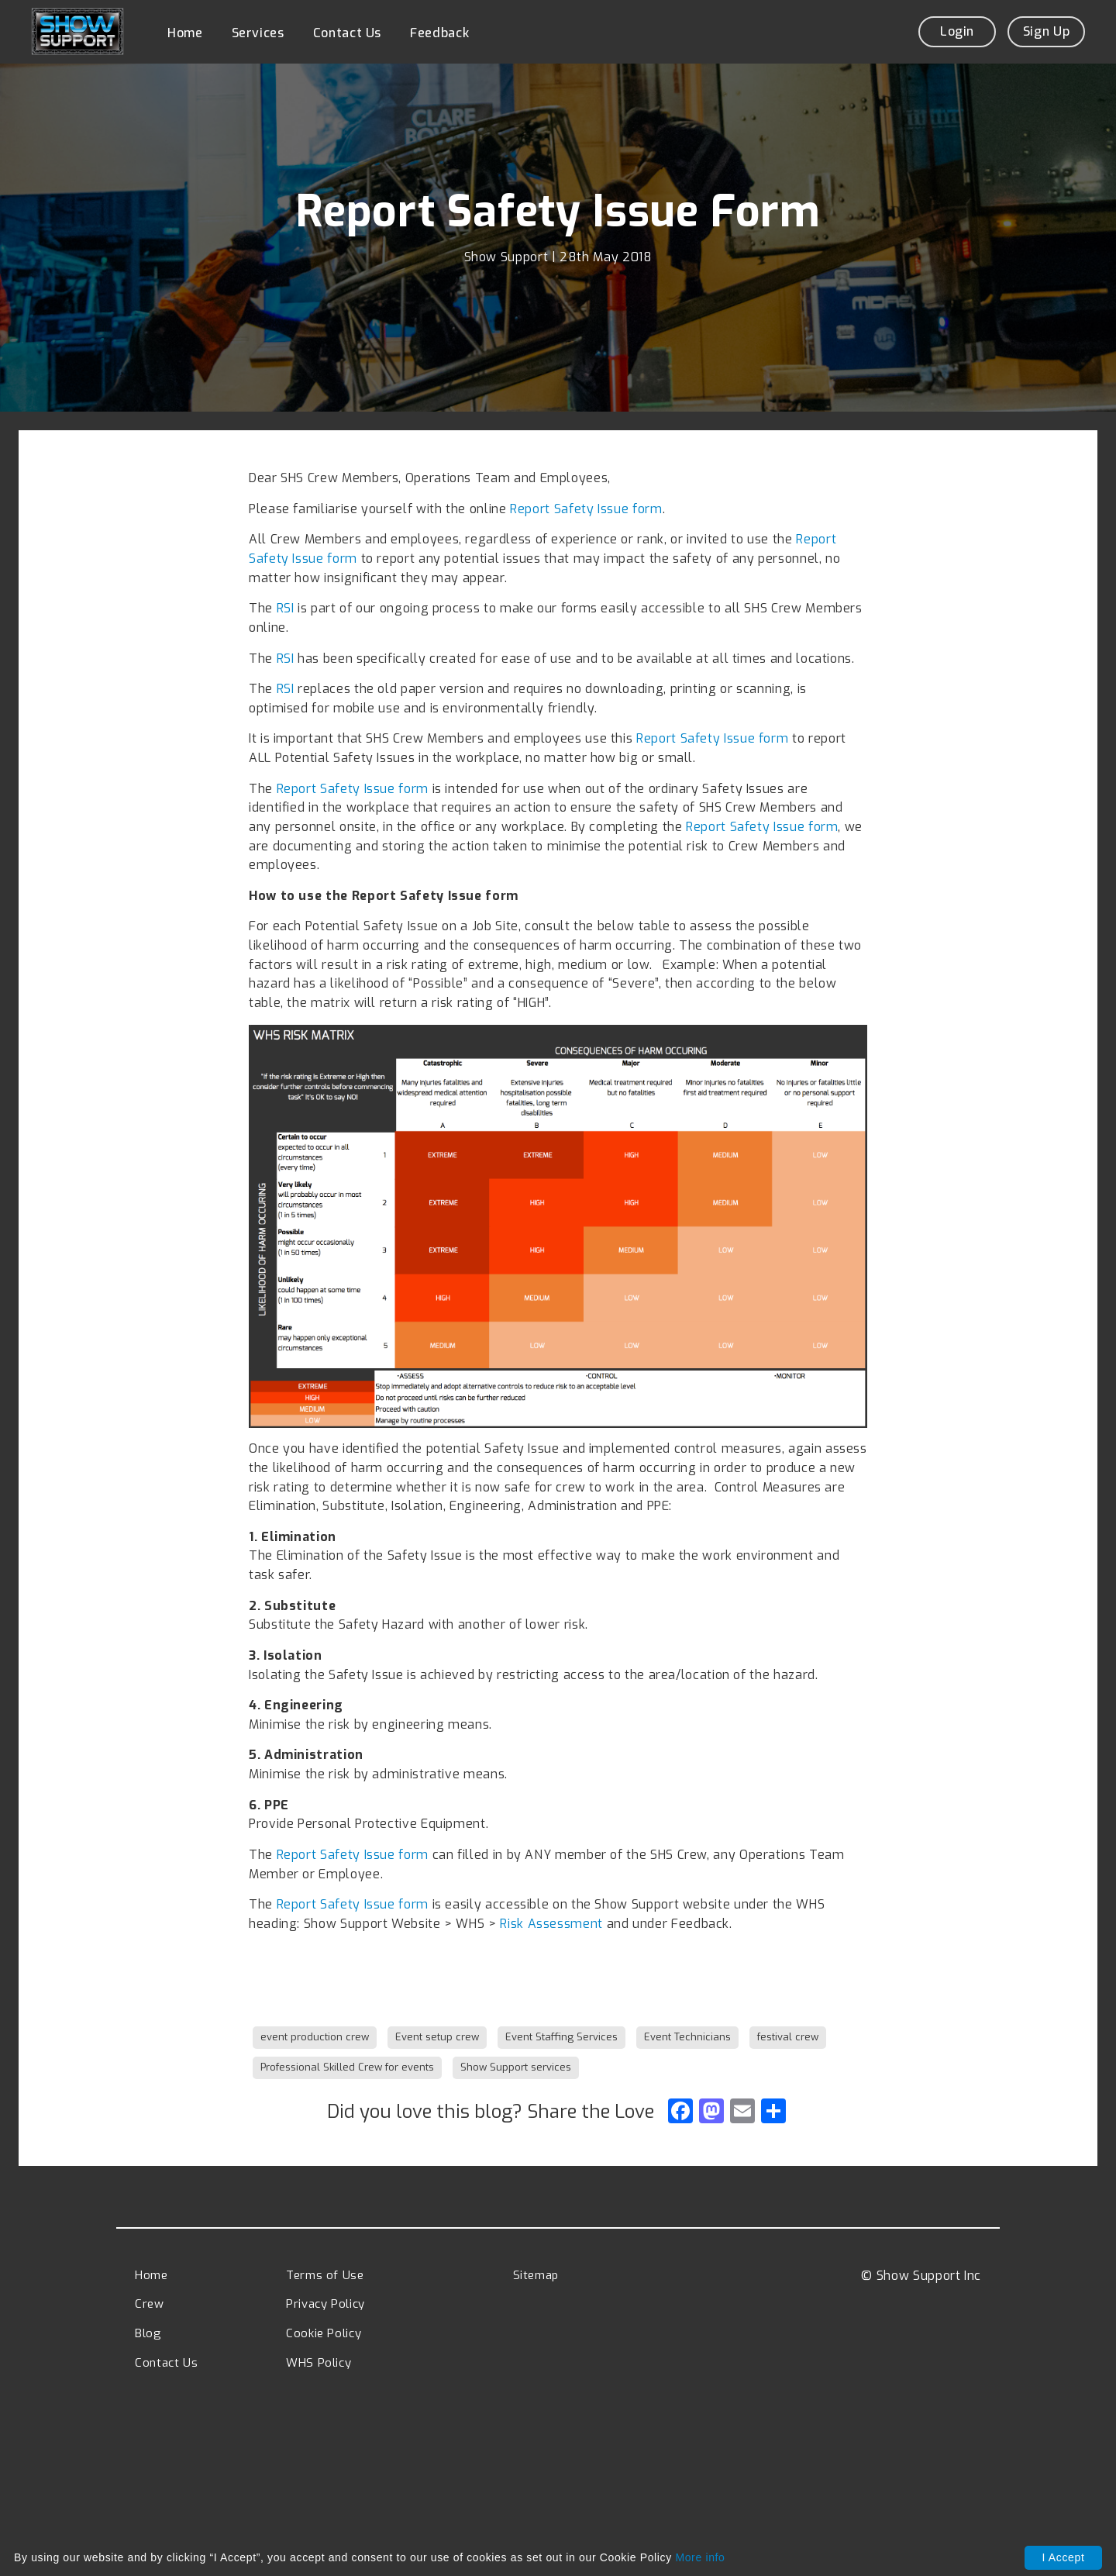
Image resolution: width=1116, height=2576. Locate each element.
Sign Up (1046, 31)
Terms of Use (325, 2273)
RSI (285, 607)
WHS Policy (318, 2362)
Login (957, 31)
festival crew (787, 2036)
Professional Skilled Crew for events (347, 2066)
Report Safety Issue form (586, 508)
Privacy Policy (325, 2303)
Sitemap (536, 2273)
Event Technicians (687, 2036)
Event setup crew (437, 2036)
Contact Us (347, 33)
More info (700, 2557)
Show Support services (515, 2066)
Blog (148, 2332)
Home (185, 33)
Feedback (439, 33)
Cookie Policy (323, 2332)
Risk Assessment (551, 1923)
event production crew (314, 2036)
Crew (149, 2303)
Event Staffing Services (561, 2036)
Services (258, 33)
